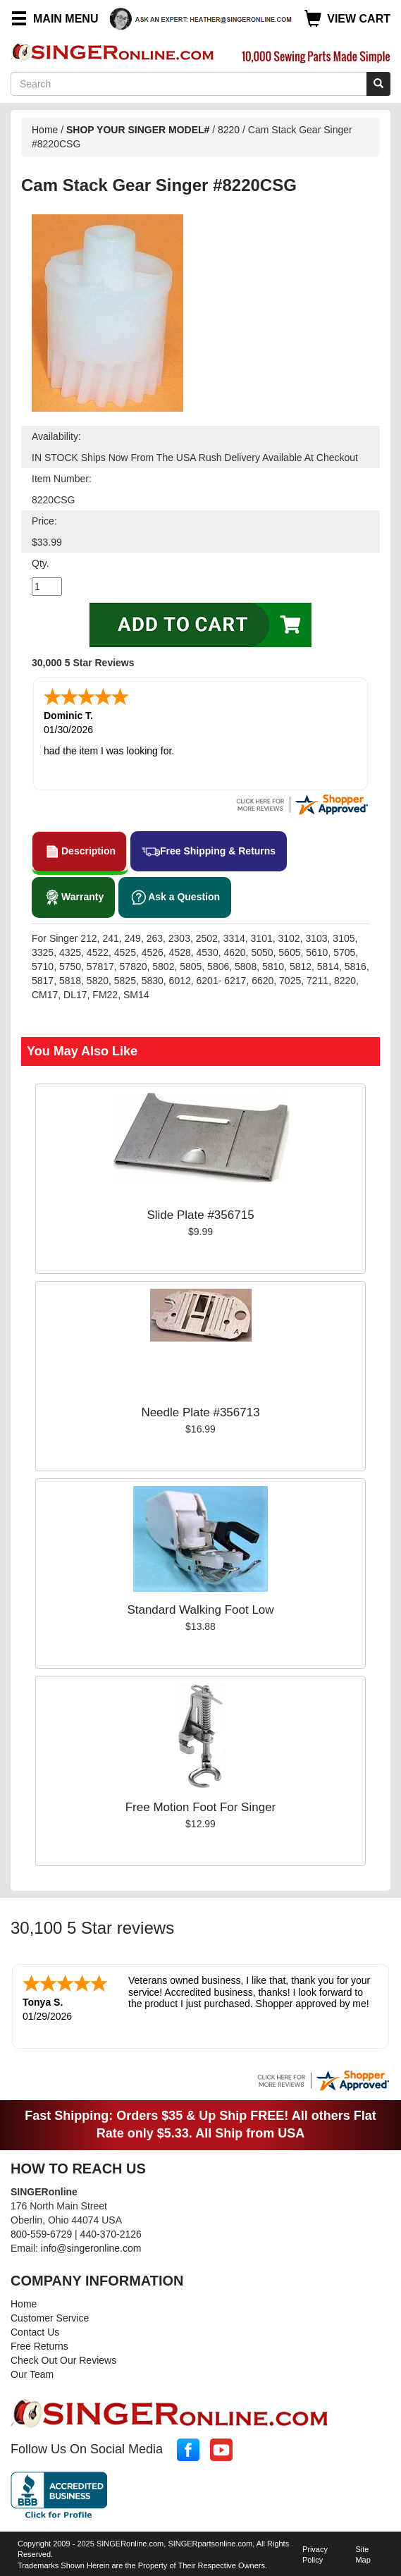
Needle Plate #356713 (200, 1412)
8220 (229, 129)
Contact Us (35, 2332)
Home (45, 129)
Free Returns (39, 2346)
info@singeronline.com (91, 2248)
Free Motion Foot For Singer (200, 1807)
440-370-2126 (111, 2234)
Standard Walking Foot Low (200, 1610)
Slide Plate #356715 (200, 1215)
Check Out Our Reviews (63, 2360)
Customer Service (50, 2318)
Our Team (32, 2374)
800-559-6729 (41, 2234)
